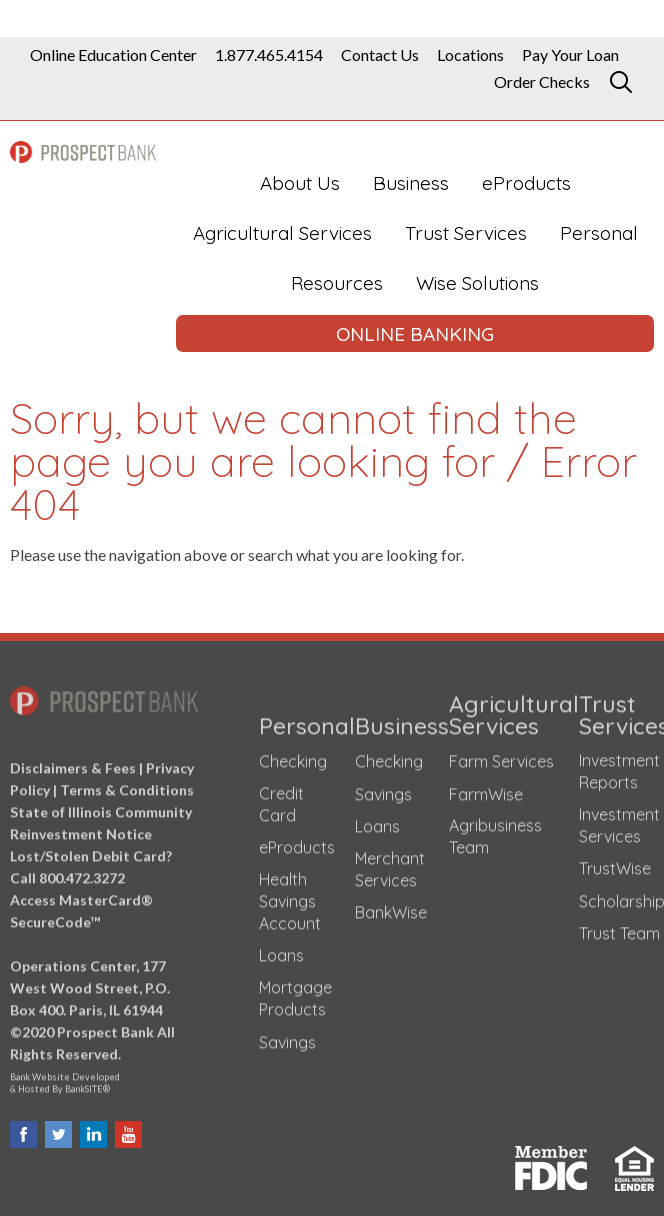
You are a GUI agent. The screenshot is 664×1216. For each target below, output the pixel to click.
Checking (293, 756)
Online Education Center (113, 55)
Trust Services (466, 233)
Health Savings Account (290, 896)
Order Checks (542, 82)
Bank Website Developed (104, 1076)
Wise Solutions (477, 283)
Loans (281, 951)
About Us (300, 183)
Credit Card (281, 799)
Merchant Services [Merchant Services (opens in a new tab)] (390, 864)
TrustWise (615, 863)
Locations (470, 55)
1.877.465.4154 (269, 55)
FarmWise (486, 789)
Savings (287, 1037)
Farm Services (501, 756)
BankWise (391, 908)
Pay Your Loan (570, 55)
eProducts (526, 183)
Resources (337, 283)
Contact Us (380, 55)
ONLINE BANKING (415, 334)
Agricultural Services (282, 233)
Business (411, 183)
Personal (599, 233)
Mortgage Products (295, 993)
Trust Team (619, 929)
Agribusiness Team (495, 831)
